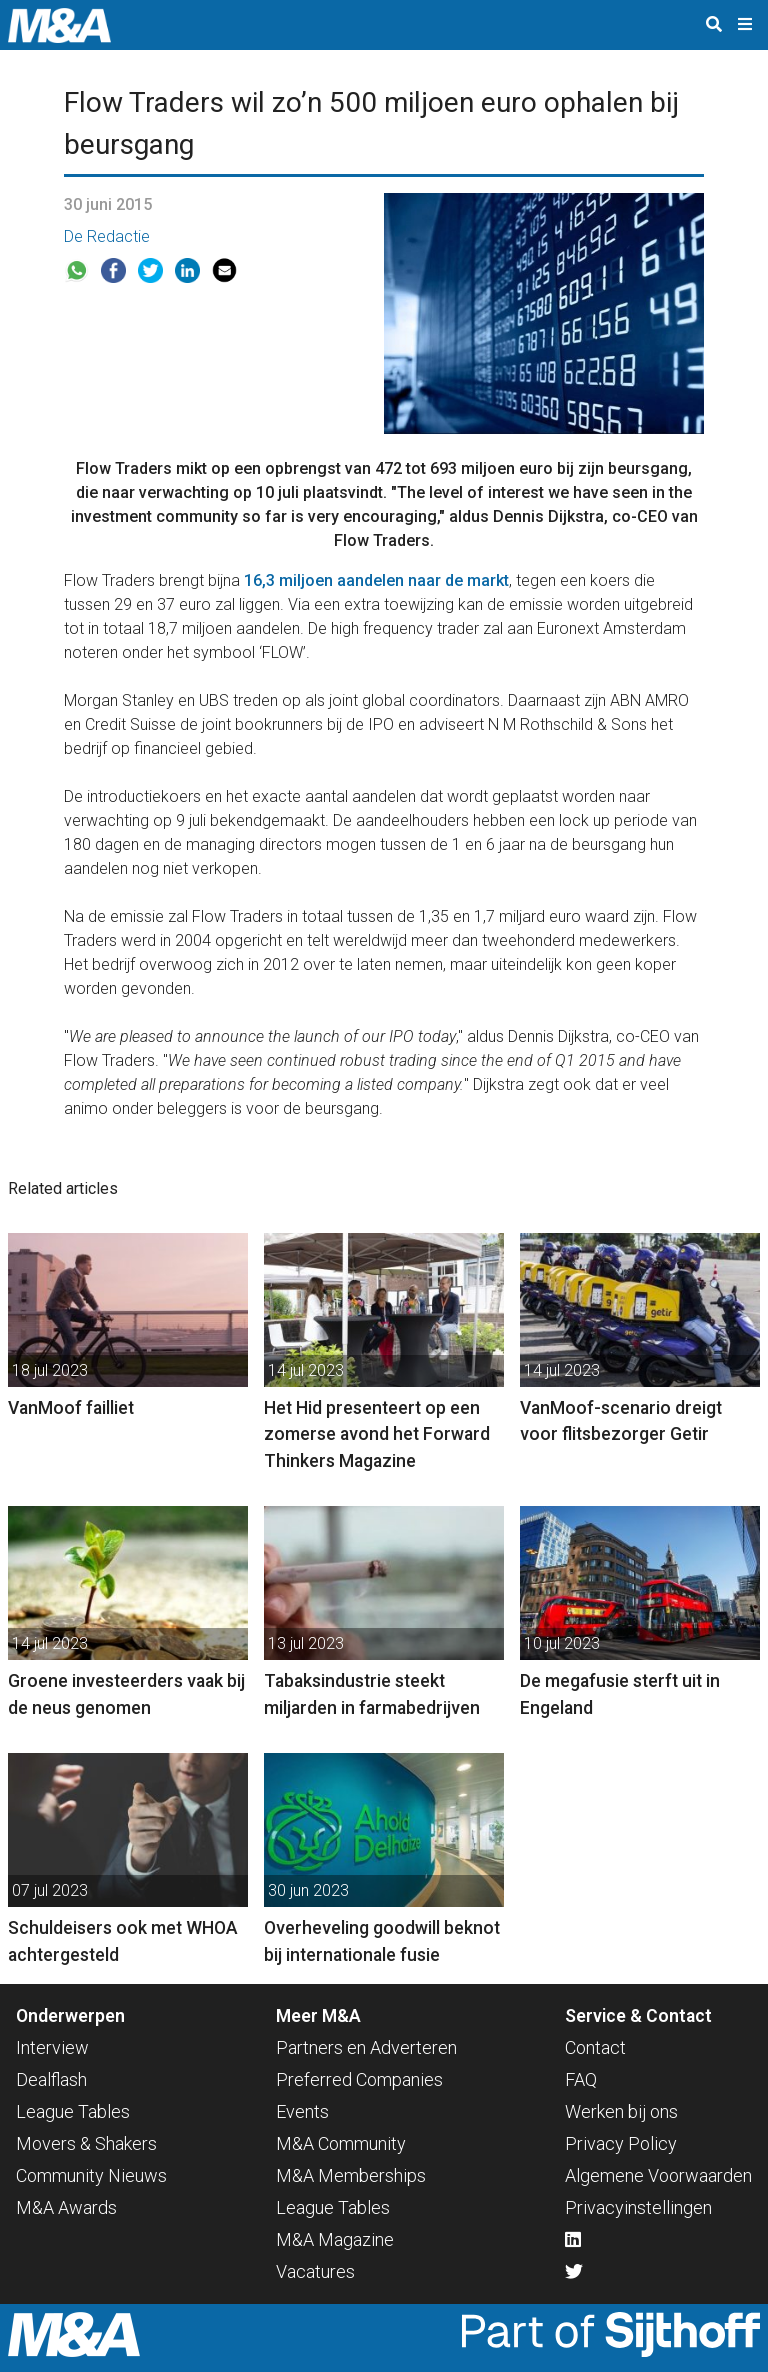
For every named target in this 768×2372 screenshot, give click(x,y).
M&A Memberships (351, 2175)
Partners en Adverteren (366, 2047)
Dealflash (51, 2079)
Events (302, 2111)
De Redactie (107, 236)
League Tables (73, 2111)
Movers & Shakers (86, 2143)
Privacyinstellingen (638, 2207)
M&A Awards (66, 2207)
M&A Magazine (335, 2239)
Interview (52, 2047)
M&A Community (341, 2143)
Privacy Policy (621, 2143)
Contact (595, 2047)
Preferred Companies (359, 2079)
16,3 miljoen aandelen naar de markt (376, 580)
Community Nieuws (91, 2175)
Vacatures (315, 2271)
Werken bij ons (621, 2111)
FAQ (581, 2079)
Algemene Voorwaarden (658, 2175)
